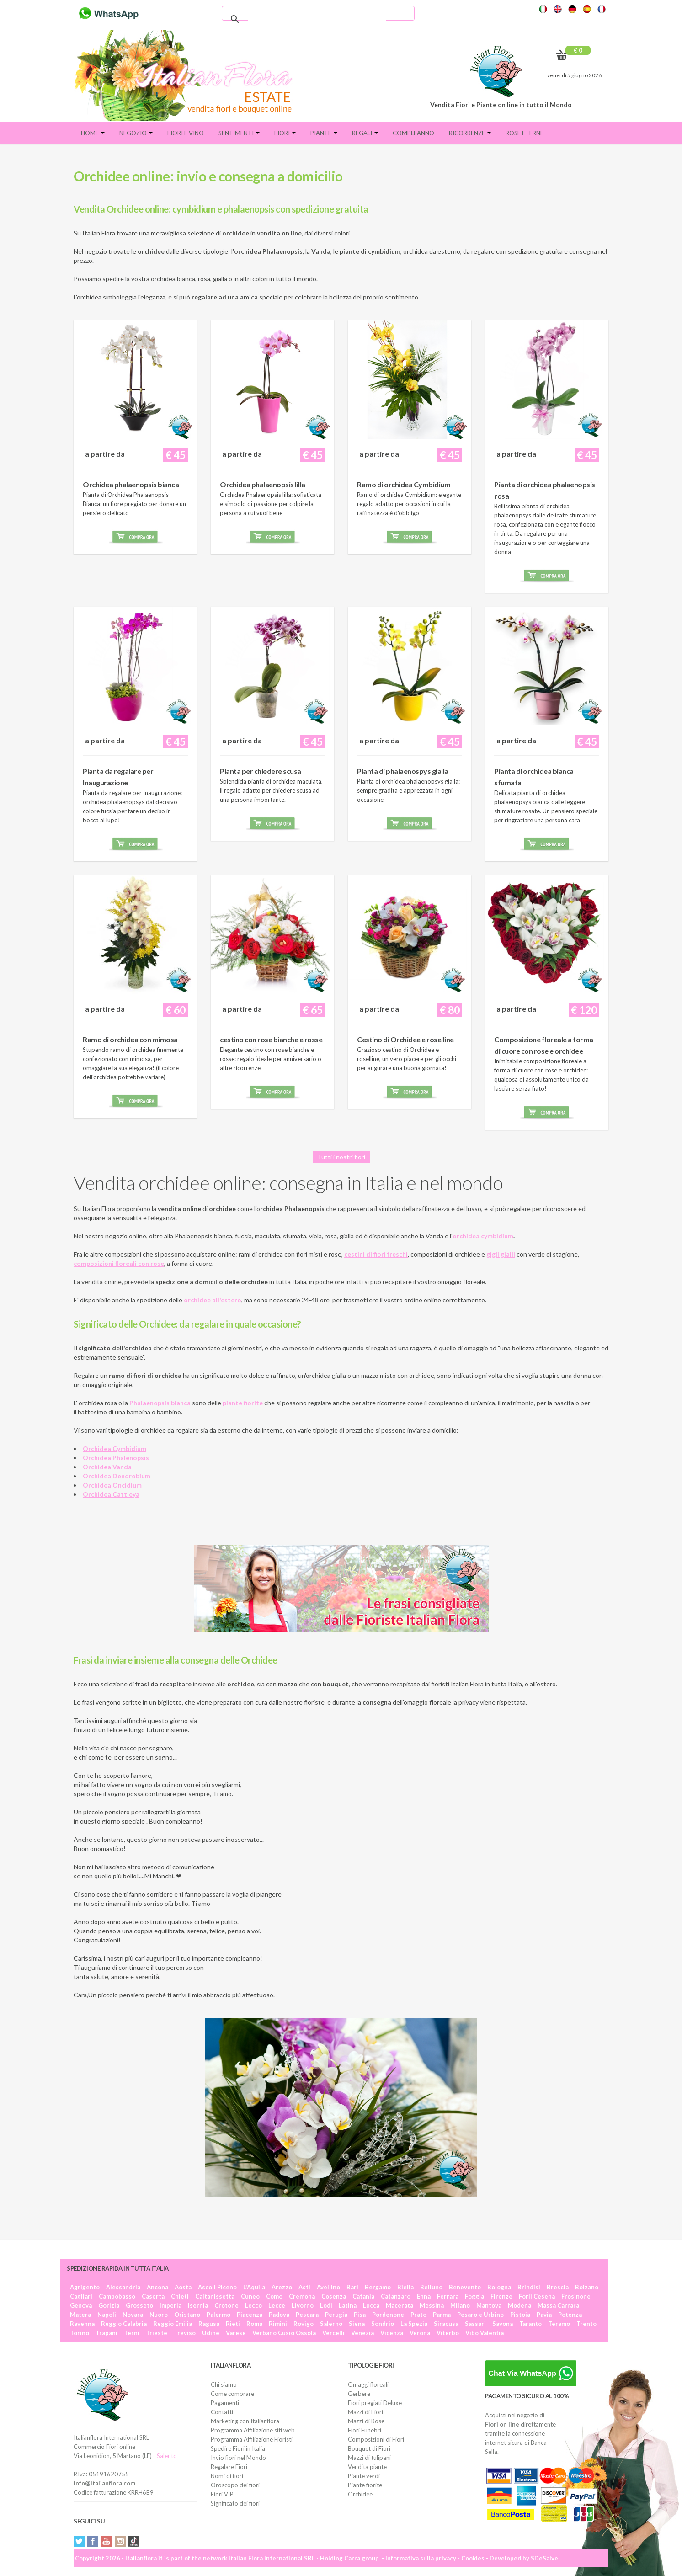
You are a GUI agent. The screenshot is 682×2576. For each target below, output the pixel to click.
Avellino (328, 2287)
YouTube (106, 2541)
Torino (79, 2332)
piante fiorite (243, 1403)
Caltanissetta (214, 2296)
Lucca (371, 2305)
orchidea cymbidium (483, 1236)
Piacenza (249, 2314)
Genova (81, 2305)
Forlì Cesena (537, 2296)
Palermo (218, 2314)
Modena (519, 2305)
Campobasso (117, 2296)
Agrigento (85, 2287)
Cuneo (250, 2296)
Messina (432, 2305)
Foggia (474, 2296)
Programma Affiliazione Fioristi (252, 2439)
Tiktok (133, 2541)
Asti (304, 2287)
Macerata (399, 2305)
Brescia (558, 2287)
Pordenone (388, 2314)
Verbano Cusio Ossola (284, 2332)
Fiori (285, 133)
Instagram (120, 2541)
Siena (357, 2323)
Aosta (183, 2287)
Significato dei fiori (235, 2503)
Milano (460, 2305)
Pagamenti (225, 2402)
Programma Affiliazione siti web (253, 2430)
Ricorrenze (470, 133)
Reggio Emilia (172, 2323)
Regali (365, 133)
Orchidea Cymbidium (114, 1448)
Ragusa (208, 2323)
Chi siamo (224, 2384)
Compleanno (413, 133)
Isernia (198, 2305)
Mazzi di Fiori (365, 2412)
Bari (352, 2287)
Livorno (303, 2305)
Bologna (499, 2287)
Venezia (362, 2332)
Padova (279, 2314)
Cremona (302, 2296)
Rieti (233, 2323)
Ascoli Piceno (217, 2287)
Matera (80, 2314)
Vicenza (391, 2332)
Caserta (153, 2296)
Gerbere (359, 2393)
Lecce (276, 2305)
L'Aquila (254, 2287)
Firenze (501, 2296)
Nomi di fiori (227, 2476)
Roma (254, 2323)
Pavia (544, 2314)
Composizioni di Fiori (376, 2439)
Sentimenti (239, 133)
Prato (418, 2314)
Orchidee (360, 2494)
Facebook (92, 2541)
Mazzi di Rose (366, 2421)
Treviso (185, 2332)
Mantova (488, 2305)
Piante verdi (364, 2476)
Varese (236, 2332)
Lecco (253, 2305)
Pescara (307, 2314)
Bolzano (586, 2287)
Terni (131, 2332)
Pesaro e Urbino (480, 2314)
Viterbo (448, 2332)
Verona (420, 2332)
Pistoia (520, 2314)
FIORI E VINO (185, 133)
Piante (323, 133)
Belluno (431, 2287)
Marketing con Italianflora (245, 2421)
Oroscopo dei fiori (235, 2485)
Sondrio (382, 2323)
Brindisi (528, 2287)
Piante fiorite (365, 2485)
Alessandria (123, 2287)
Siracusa (446, 2323)
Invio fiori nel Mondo (238, 2457)
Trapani (106, 2332)
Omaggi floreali (368, 2384)
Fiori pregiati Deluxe (375, 2402)
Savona (502, 2323)
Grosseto (139, 2305)
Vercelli (333, 2332)
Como (274, 2296)
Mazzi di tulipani (369, 2457)
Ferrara (447, 2296)
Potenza (570, 2314)
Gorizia (108, 2305)
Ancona (157, 2287)
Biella (405, 2287)
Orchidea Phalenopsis (116, 1457)
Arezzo (282, 2287)
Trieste (156, 2332)
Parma (442, 2314)
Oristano (187, 2314)
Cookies (473, 2558)
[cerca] (317, 19)
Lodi (326, 2305)
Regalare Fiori (229, 2466)
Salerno (331, 2323)
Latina (348, 2305)
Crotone (226, 2305)
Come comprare (232, 2393)
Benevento (465, 2287)
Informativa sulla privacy (420, 2558)
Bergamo (378, 2287)
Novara (133, 2314)
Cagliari (81, 2296)
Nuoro (158, 2314)
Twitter (79, 2541)
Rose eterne (524, 133)
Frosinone (576, 2296)
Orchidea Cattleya (111, 1494)
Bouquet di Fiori (369, 2448)
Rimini (278, 2323)
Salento (167, 2455)
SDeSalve (544, 2558)
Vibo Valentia (484, 2332)
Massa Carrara (558, 2305)
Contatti (222, 2412)
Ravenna (82, 2323)
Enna (424, 2296)
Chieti (180, 2296)
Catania (363, 2296)
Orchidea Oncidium (112, 1485)
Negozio (136, 133)
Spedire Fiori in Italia (238, 2448)
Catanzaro (395, 2296)
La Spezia (413, 2323)
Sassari (475, 2323)
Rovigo (303, 2323)
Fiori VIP (222, 2494)
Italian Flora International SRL (272, 2558)
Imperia (170, 2305)
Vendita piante (367, 2466)
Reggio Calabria (124, 2323)
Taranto (530, 2323)
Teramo (559, 2323)
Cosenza (333, 2296)
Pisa (360, 2314)
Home (93, 133)
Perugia (336, 2314)
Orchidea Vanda (107, 1467)
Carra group (361, 2558)
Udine (210, 2332)
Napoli (106, 2314)
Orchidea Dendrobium (116, 1476)
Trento (586, 2323)
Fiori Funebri (364, 2430)
